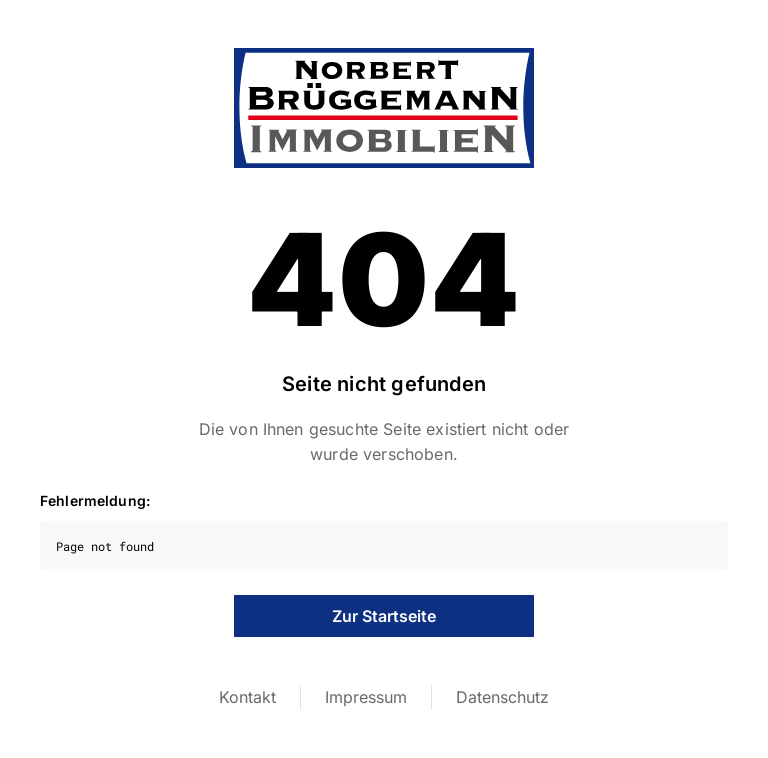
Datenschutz (502, 697)
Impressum (366, 697)
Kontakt (247, 697)
